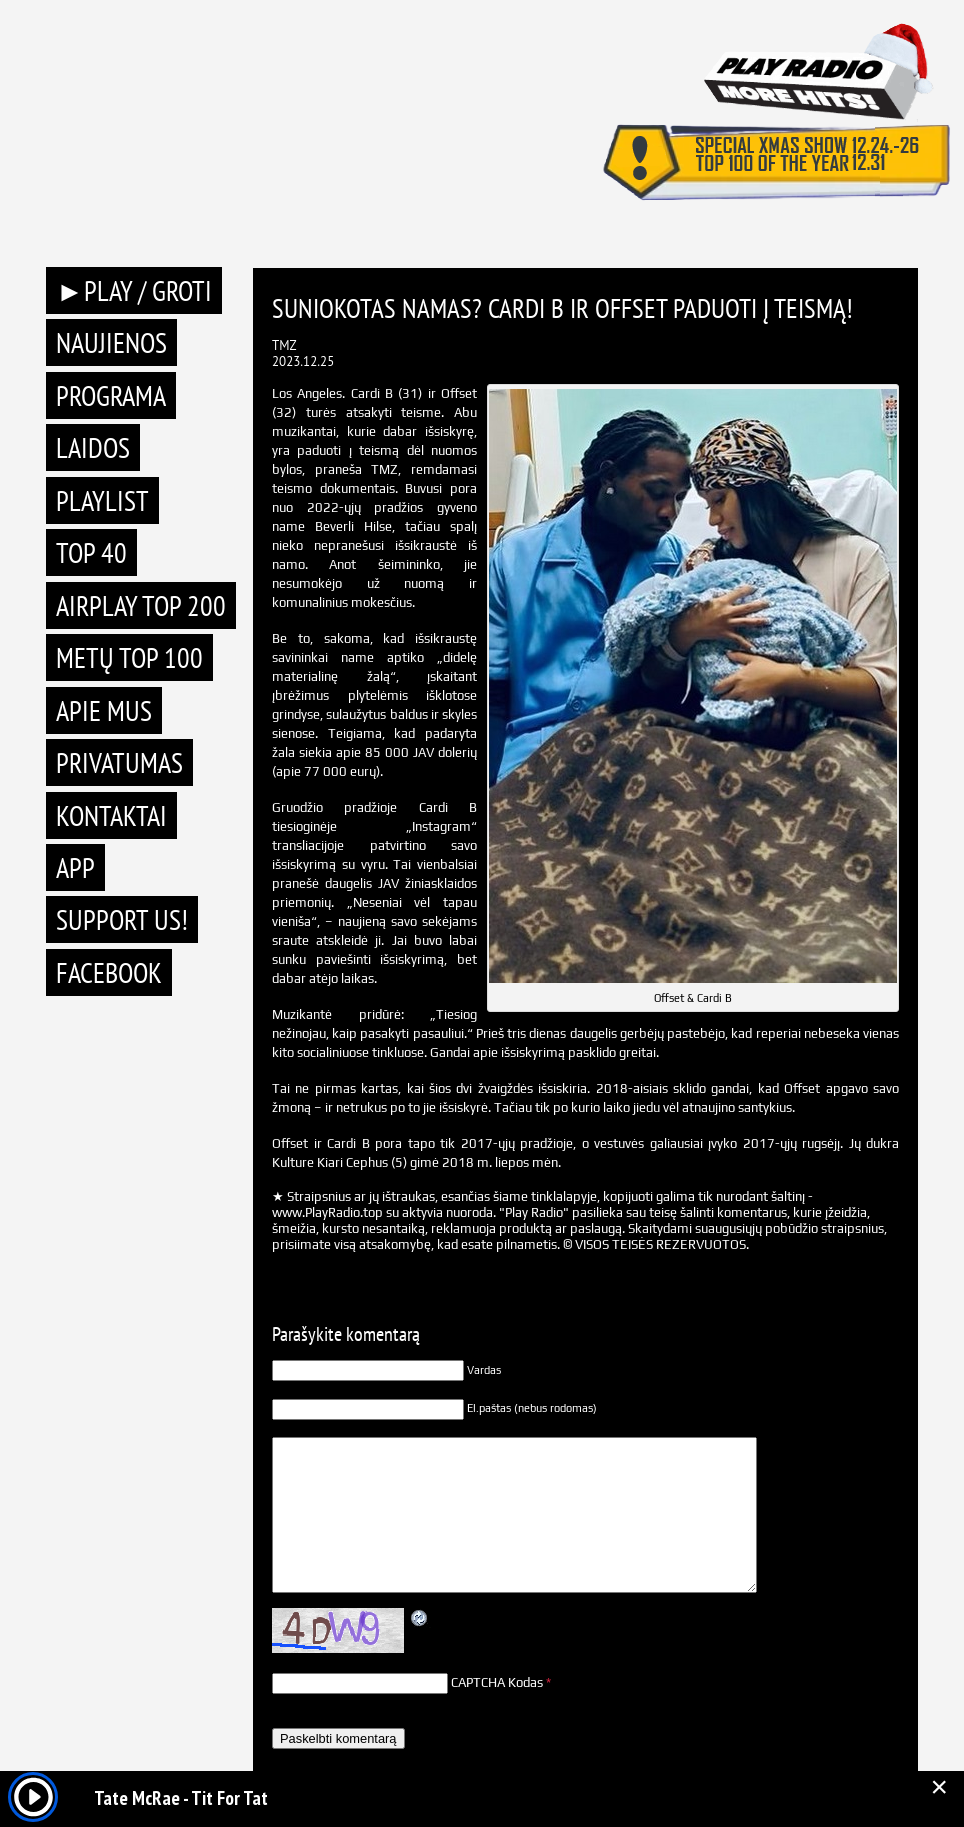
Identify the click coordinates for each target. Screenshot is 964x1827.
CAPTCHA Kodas (497, 1682)
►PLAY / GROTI (134, 290)
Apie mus (104, 710)
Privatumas (119, 762)
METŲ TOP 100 (129, 657)
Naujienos (111, 342)
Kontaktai (111, 815)
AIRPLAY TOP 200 (141, 605)
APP (75, 867)
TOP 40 (91, 552)
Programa (111, 395)
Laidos (93, 447)
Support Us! (122, 919)
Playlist (102, 500)
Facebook (109, 972)
